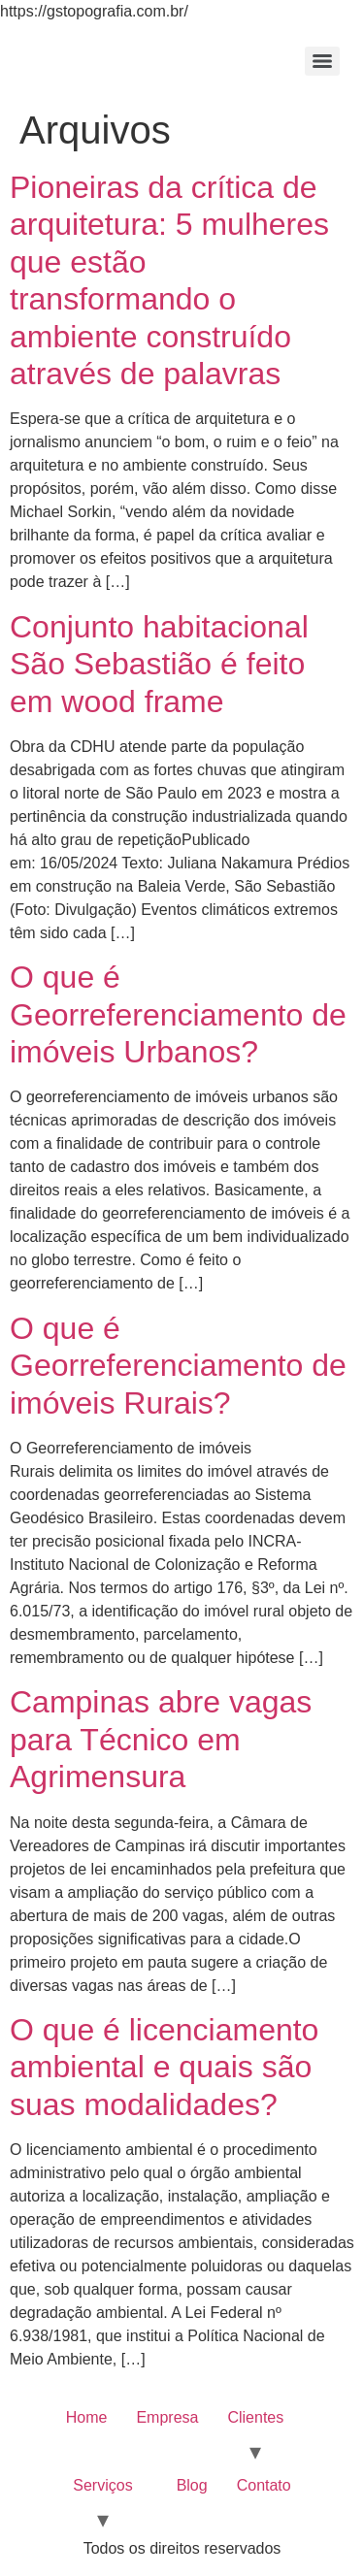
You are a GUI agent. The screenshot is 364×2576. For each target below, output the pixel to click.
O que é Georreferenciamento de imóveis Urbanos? (178, 1014)
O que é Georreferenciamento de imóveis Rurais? (178, 1365)
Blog (192, 2485)
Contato (264, 2485)
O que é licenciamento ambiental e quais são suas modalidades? (164, 2067)
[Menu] (322, 61)
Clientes (255, 2417)
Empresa (167, 2417)
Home (87, 2417)
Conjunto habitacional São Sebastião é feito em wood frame (159, 664)
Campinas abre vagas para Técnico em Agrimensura (161, 1739)
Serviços (102, 2485)
